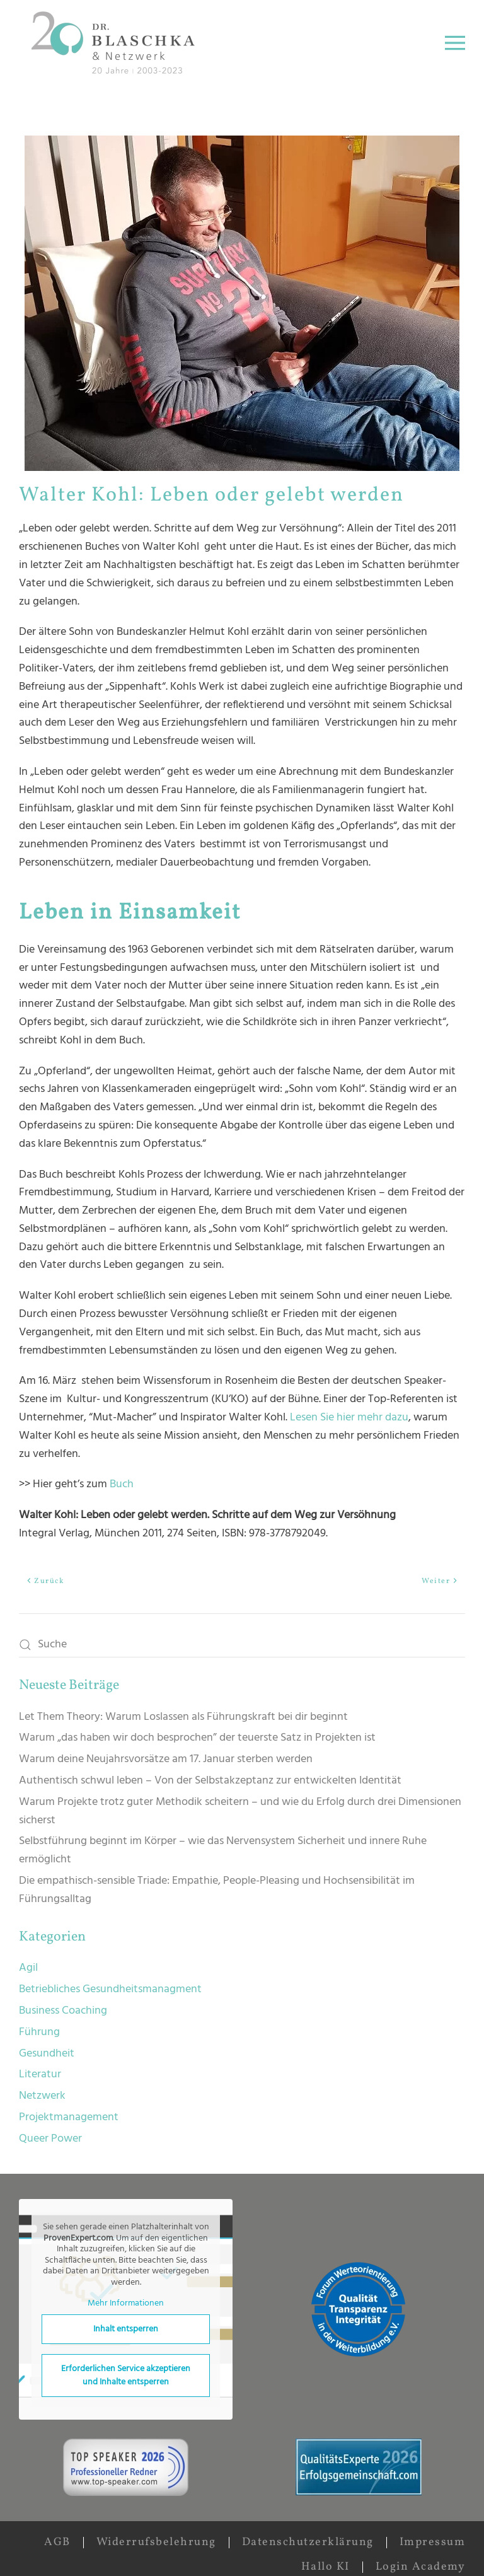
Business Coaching (63, 2011)
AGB (57, 2542)
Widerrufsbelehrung (156, 2542)
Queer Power (50, 2139)
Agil (28, 1968)
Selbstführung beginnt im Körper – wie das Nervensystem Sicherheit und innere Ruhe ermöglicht (223, 1850)
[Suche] (242, 1644)
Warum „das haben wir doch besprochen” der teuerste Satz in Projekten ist (197, 1738)
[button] (455, 42)
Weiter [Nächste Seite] (440, 1581)
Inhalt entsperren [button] (125, 2328)
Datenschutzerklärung (308, 2542)
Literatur (40, 2074)
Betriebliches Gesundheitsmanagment (110, 1989)
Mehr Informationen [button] (126, 2303)
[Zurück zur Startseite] (116, 42)
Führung (39, 2032)
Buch (122, 1484)
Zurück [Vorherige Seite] (45, 1581)
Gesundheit (46, 2054)
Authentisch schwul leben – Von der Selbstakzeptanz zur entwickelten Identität (210, 1781)
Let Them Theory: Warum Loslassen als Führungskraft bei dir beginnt (183, 1717)
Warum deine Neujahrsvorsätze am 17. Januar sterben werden (166, 1759)
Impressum (433, 2542)
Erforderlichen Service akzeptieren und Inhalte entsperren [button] (125, 2375)
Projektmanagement (68, 2117)
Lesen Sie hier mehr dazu (349, 1417)
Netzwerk (42, 2096)
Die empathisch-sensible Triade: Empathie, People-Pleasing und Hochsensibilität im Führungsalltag (217, 1890)
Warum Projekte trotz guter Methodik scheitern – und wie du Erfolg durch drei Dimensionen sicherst (240, 1811)
